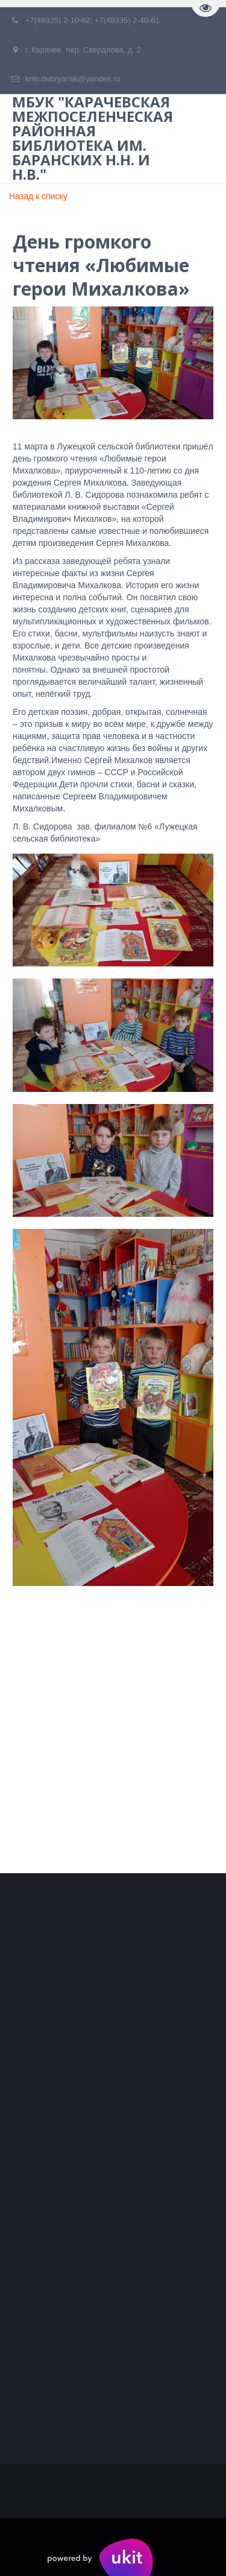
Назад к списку (38, 196)
